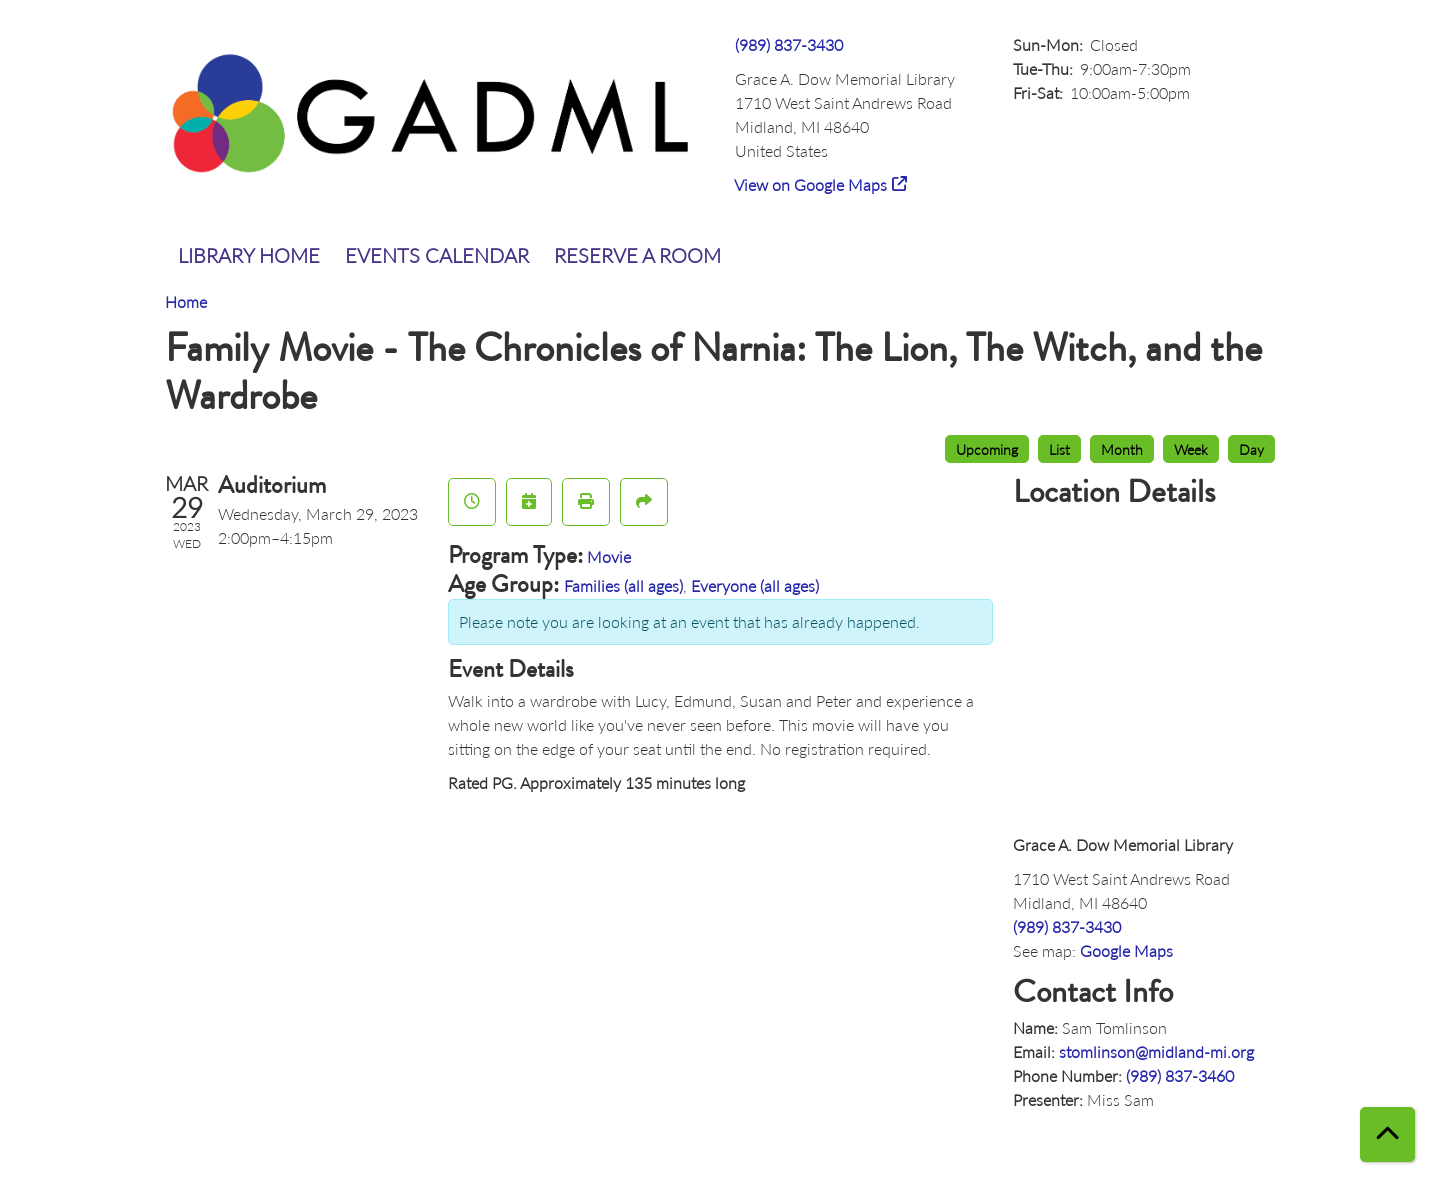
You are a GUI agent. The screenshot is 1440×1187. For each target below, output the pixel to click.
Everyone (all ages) (755, 585)
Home (186, 301)
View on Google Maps (811, 184)
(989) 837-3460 (1180, 1075)
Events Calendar (437, 255)
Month (1122, 449)
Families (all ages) (623, 585)
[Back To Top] (1387, 1134)
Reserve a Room (637, 255)
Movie (609, 556)
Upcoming (987, 449)
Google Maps (1126, 950)
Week (1191, 449)
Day (1251, 449)
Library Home (249, 255)
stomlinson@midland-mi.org (1156, 1051)
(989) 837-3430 (789, 44)
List (1059, 449)
